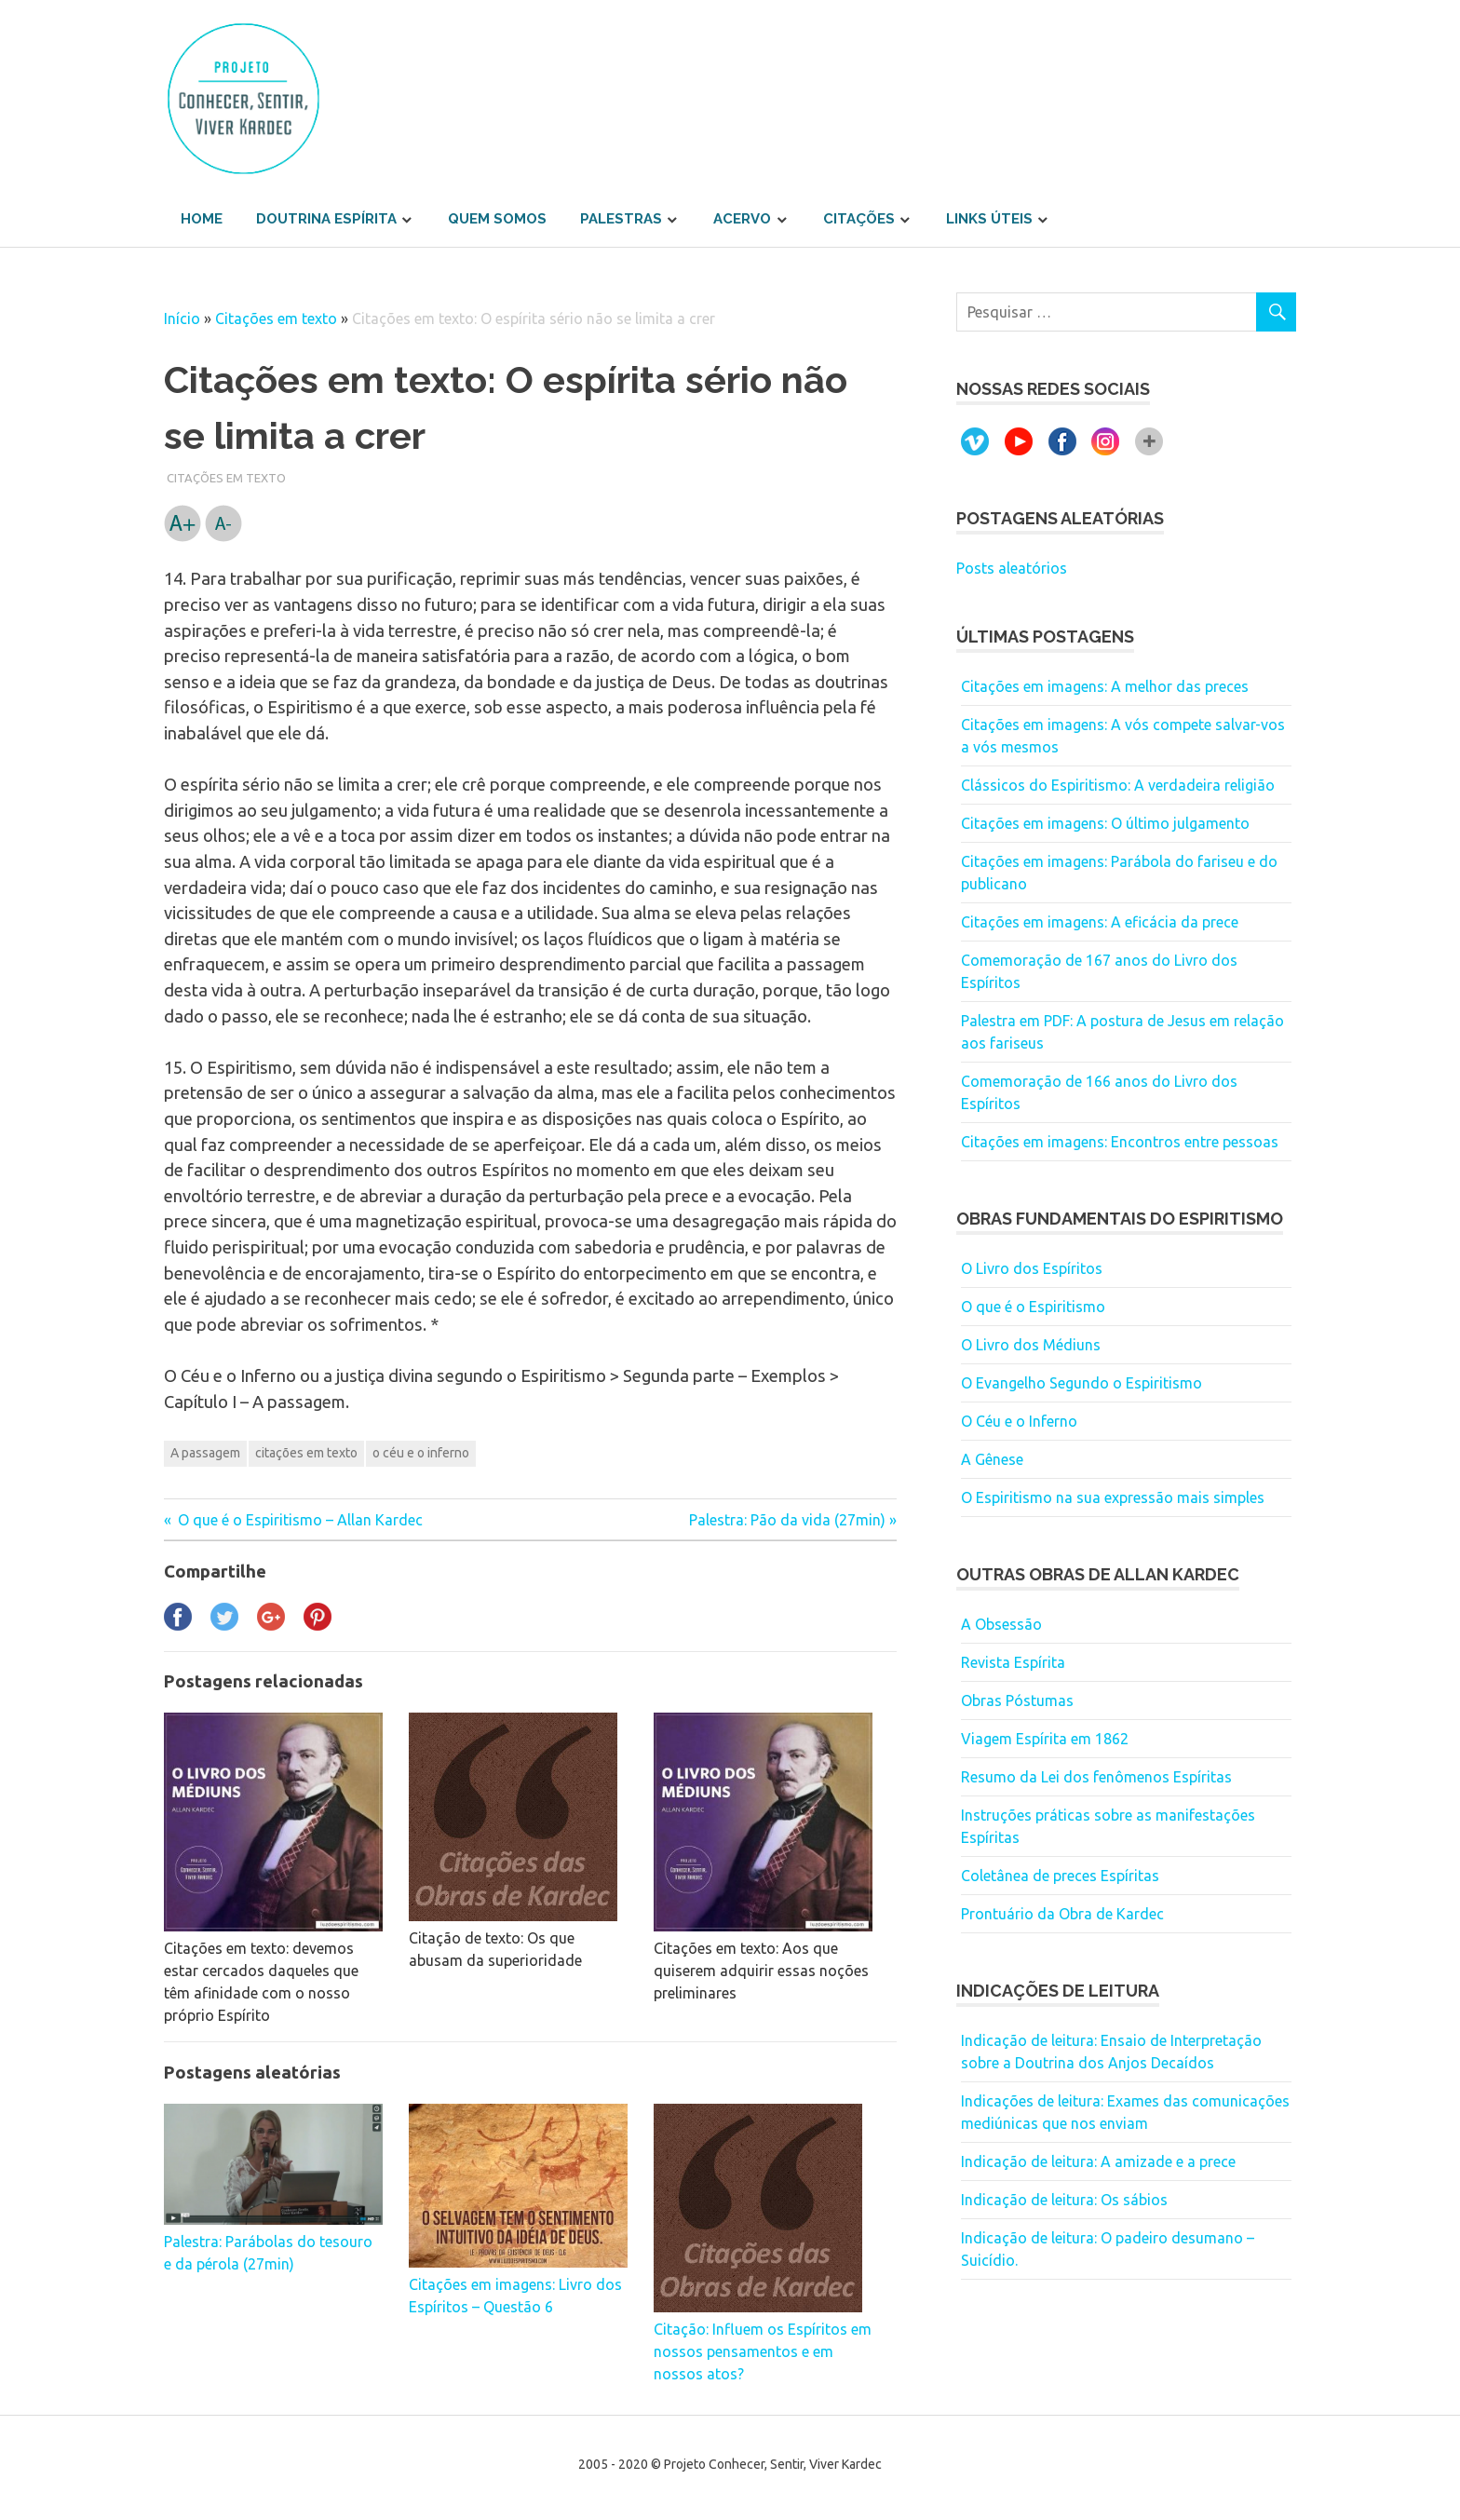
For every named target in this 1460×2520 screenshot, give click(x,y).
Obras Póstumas (1017, 1700)
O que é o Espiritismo (1033, 1306)
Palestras (621, 218)
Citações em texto (276, 318)
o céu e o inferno (420, 1452)
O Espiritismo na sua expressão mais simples (1112, 1497)
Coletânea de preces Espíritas (1060, 1875)
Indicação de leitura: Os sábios (1064, 2199)
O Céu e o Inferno (1019, 1421)
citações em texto (306, 1452)
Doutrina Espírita (326, 218)
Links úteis (989, 218)
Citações (859, 218)
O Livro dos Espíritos (1031, 1268)
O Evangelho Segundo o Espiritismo (1081, 1383)
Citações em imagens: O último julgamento (1105, 823)
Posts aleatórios (1011, 568)
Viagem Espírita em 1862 (1045, 1738)
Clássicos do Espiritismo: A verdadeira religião (1118, 785)
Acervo (742, 218)
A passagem (205, 1452)
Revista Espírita (1013, 1662)
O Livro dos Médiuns (1031, 1344)
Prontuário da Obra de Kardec (1062, 1913)
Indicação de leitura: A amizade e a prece (1098, 2161)
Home (202, 218)
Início (182, 318)
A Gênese (992, 1459)
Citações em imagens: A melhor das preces (1105, 686)
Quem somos (497, 218)
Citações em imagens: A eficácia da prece (1099, 922)
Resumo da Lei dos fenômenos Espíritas (1096, 1776)
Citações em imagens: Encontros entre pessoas (1119, 1141)
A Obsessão (1001, 1624)
